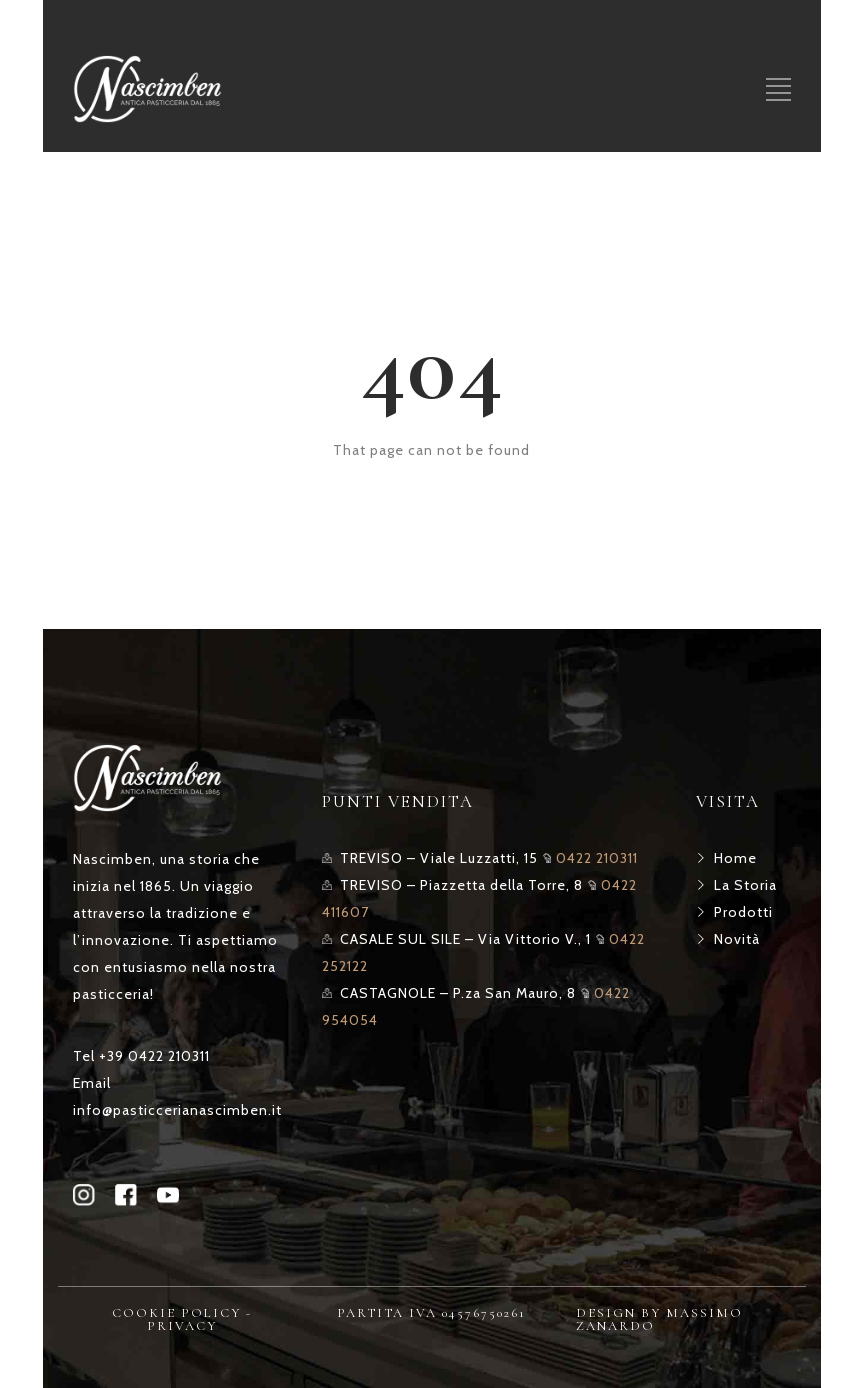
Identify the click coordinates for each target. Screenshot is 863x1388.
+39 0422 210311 (154, 1056)
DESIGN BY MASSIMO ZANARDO (659, 1319)
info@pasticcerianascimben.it (177, 1110)
